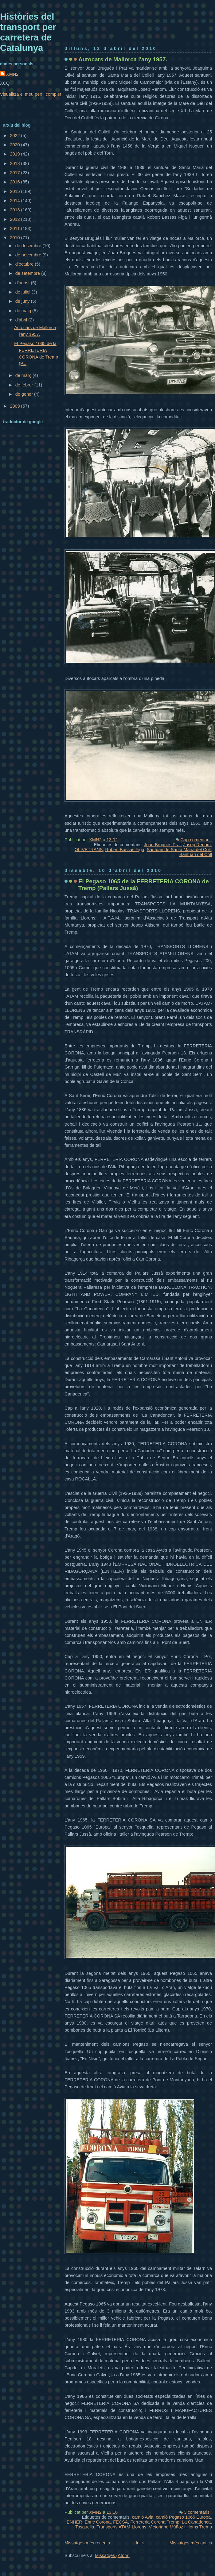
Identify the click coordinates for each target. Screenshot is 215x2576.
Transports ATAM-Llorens (121, 2526)
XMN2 (12, 74)
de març (24, 375)
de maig (24, 310)
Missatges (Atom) (112, 2555)
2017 (15, 172)
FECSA (120, 2522)
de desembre (28, 245)
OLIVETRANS (89, 849)
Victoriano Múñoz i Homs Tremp (180, 2526)
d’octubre (25, 264)
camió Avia (143, 2517)
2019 (15, 154)
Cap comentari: (196, 839)
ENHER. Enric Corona (89, 2522)
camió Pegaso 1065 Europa (183, 2517)
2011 (15, 228)
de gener (24, 394)
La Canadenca (196, 2522)
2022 (15, 135)
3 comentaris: (198, 2512)
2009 (15, 406)
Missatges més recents (87, 2542)
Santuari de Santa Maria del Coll (179, 849)
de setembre (28, 273)
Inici (140, 2542)
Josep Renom (197, 844)
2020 (15, 144)
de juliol (23, 292)
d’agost (23, 282)
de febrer (24, 384)
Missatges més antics (191, 2542)
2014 (15, 200)
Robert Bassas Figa (124, 849)
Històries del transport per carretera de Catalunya (28, 32)
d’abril (22, 319)
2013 (15, 209)
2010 (15, 237)
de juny (23, 301)
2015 (15, 191)
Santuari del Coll (195, 854)
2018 (15, 163)
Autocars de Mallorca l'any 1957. (122, 59)
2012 (15, 219)
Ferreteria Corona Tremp (155, 2522)
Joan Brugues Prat (162, 844)
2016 (15, 181)
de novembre (28, 254)
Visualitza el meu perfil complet (30, 94)
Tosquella (84, 2526)
